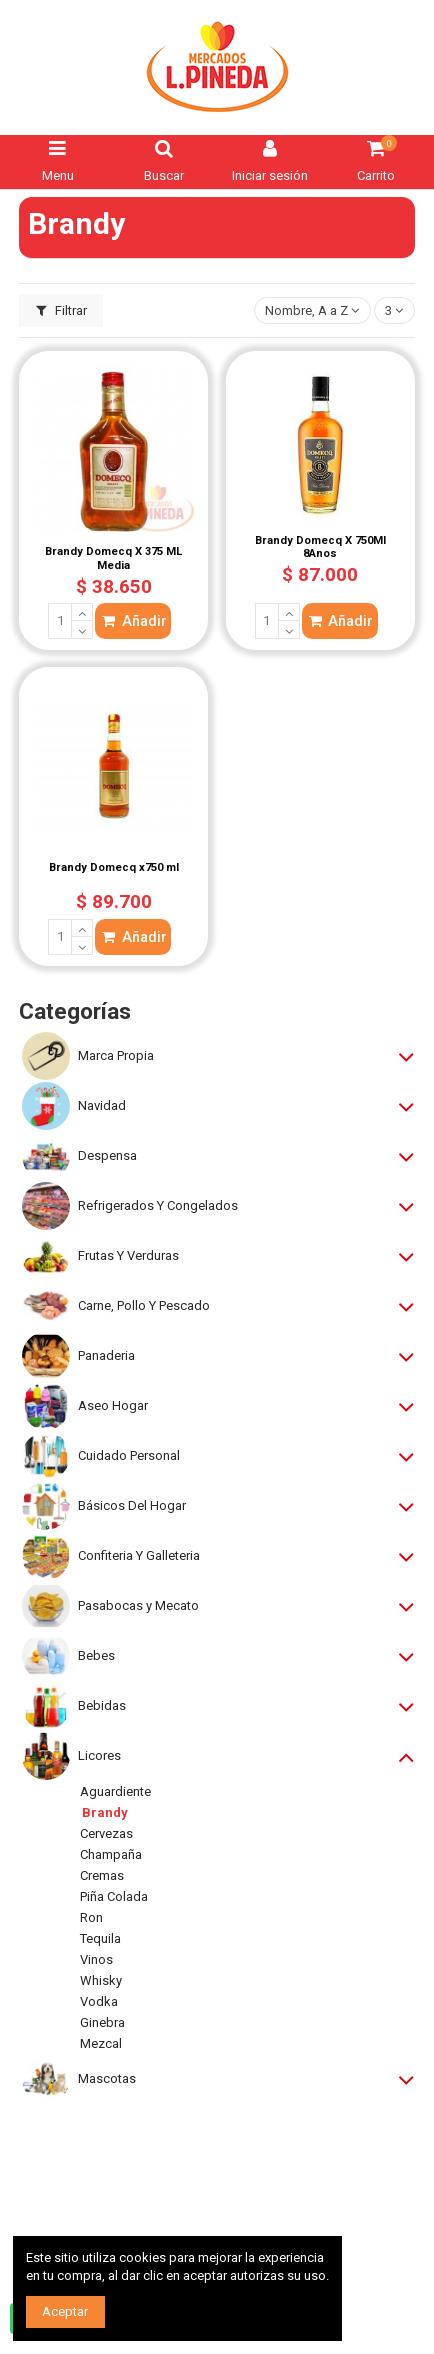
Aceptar (65, 2311)
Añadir (133, 621)
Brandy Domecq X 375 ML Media (113, 558)
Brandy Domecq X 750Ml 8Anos (320, 547)
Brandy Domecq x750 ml (114, 867)
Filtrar (62, 310)
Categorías (75, 1011)
